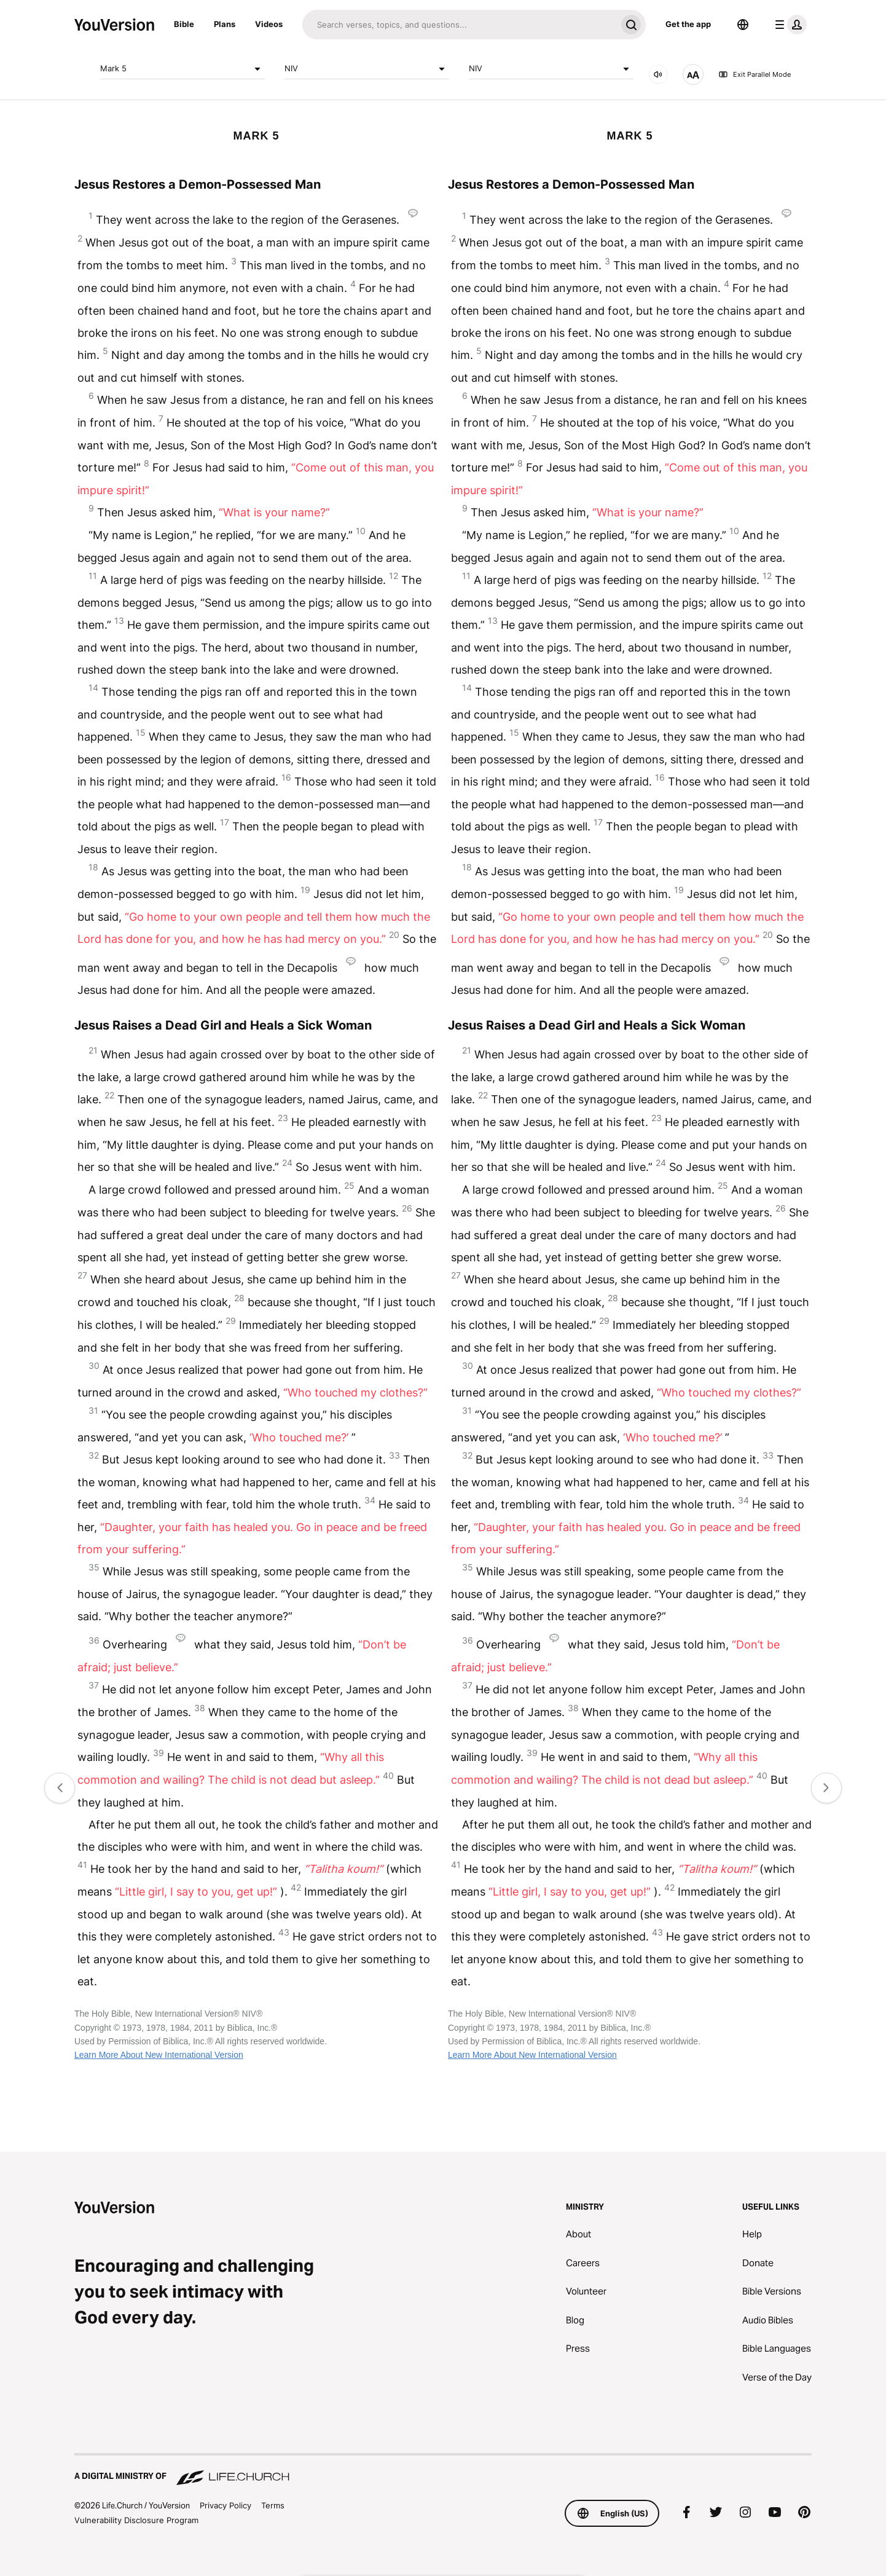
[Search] (459, 24)
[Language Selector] (743, 24)
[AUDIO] (658, 74)
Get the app (688, 24)
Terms (272, 2505)
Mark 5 (182, 68)
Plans (224, 24)
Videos (269, 24)
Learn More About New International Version (158, 2055)
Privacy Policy (225, 2505)
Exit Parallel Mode (754, 74)
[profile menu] (788, 24)
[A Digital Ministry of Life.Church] (443, 2470)
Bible (184, 24)
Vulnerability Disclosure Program (136, 2520)
